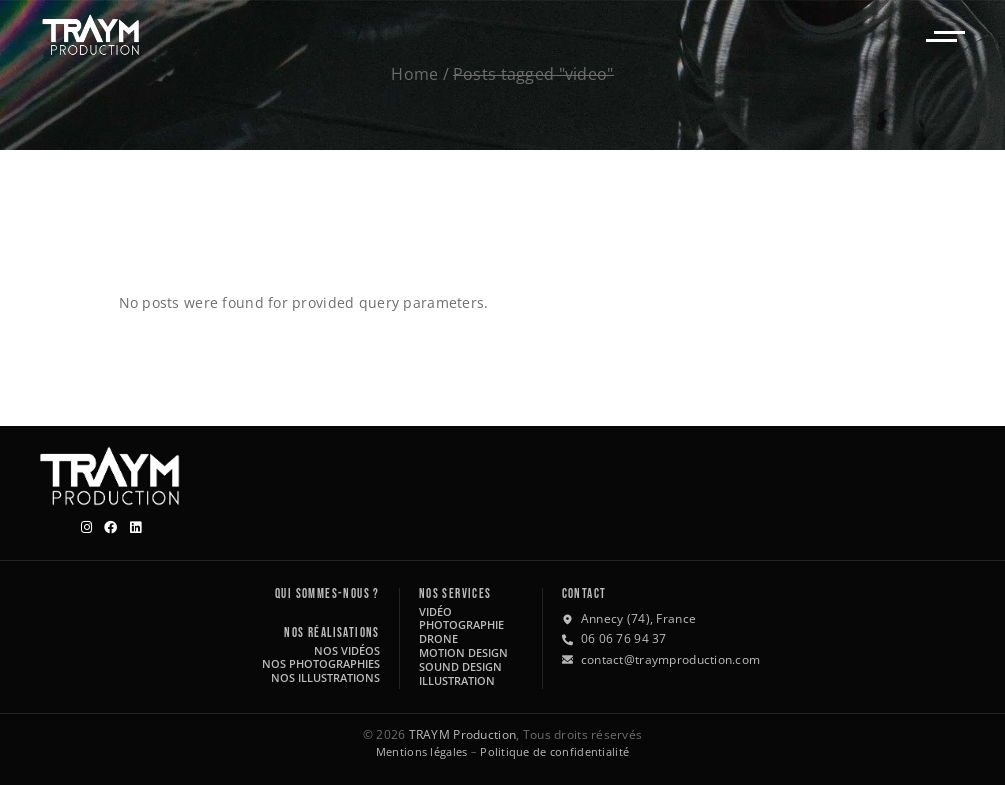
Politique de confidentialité (554, 751)
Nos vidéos (347, 650)
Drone (438, 638)
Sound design (460, 666)
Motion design (463, 652)
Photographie (461, 624)
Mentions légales (421, 751)
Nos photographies (321, 663)
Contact (584, 594)
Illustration (457, 680)
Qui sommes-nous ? (327, 594)
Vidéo (435, 611)
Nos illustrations (325, 677)
